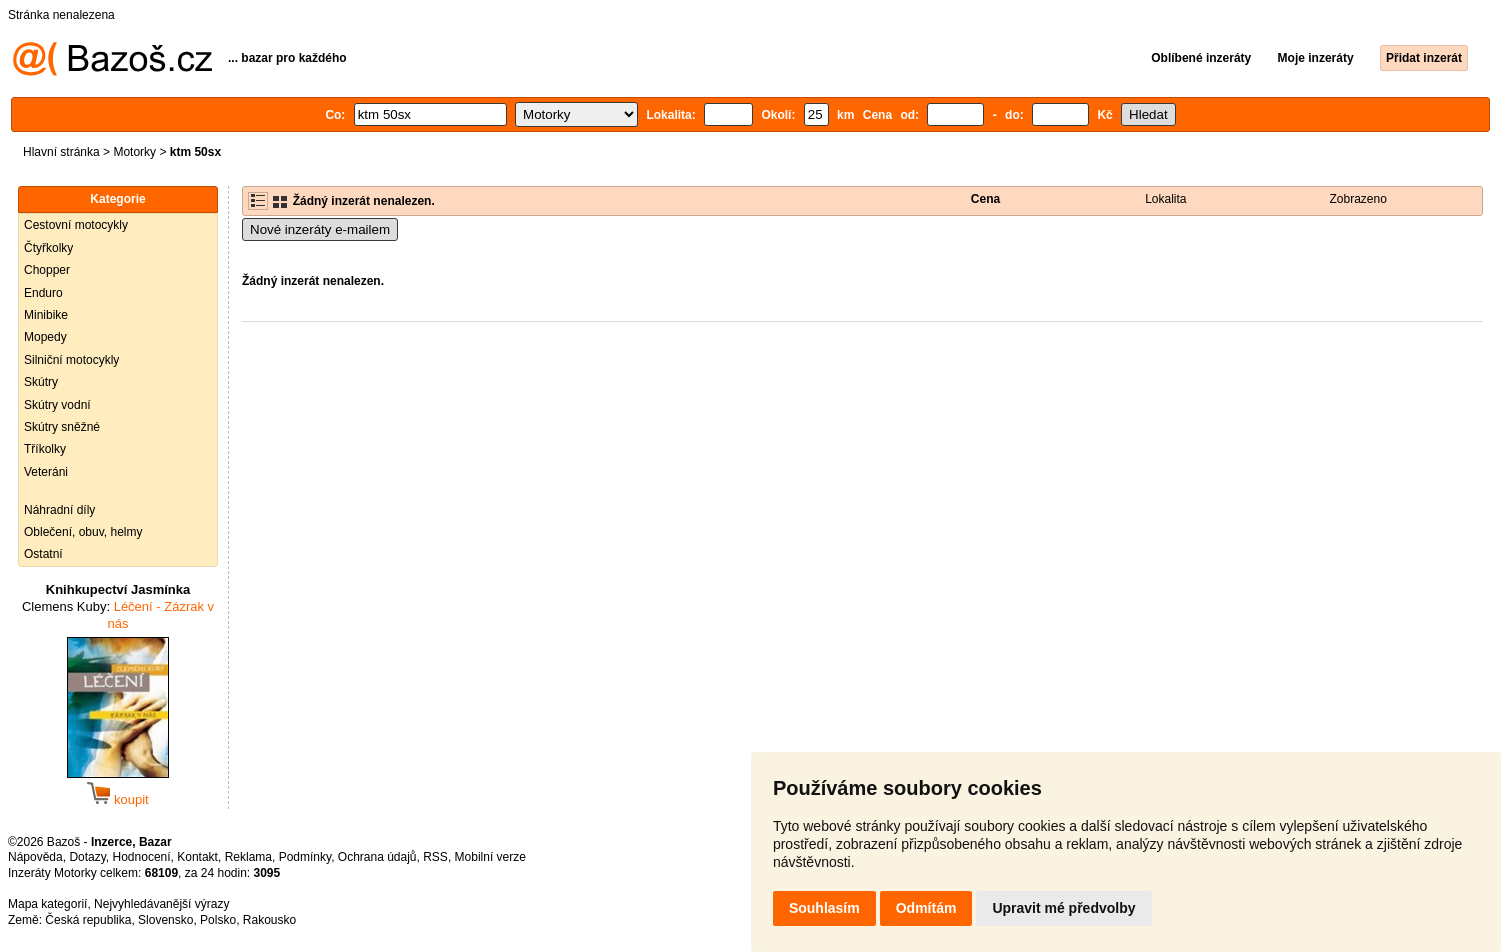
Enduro (43, 293)
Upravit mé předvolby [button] (1063, 908)
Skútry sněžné (62, 427)
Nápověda (35, 857)
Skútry (41, 382)
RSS (435, 857)
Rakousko (269, 920)
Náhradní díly (59, 510)
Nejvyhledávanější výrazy (161, 904)
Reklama (248, 857)
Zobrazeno (1358, 199)
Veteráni (46, 472)
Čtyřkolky (48, 248)
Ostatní (43, 554)
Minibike (46, 315)
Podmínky (305, 857)
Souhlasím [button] (824, 908)
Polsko (218, 920)
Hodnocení (142, 857)
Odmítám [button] (926, 908)
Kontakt (197, 857)
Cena (985, 199)
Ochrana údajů (377, 857)
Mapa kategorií (47, 904)
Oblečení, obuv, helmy (83, 532)
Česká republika (88, 920)
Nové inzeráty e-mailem (320, 229)
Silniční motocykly (71, 360)
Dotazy (87, 857)
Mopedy (45, 337)
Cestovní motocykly (76, 225)
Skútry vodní (57, 405)
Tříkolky (45, 449)
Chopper (47, 270)
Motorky (134, 152)
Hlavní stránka (61, 152)
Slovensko (165, 920)
